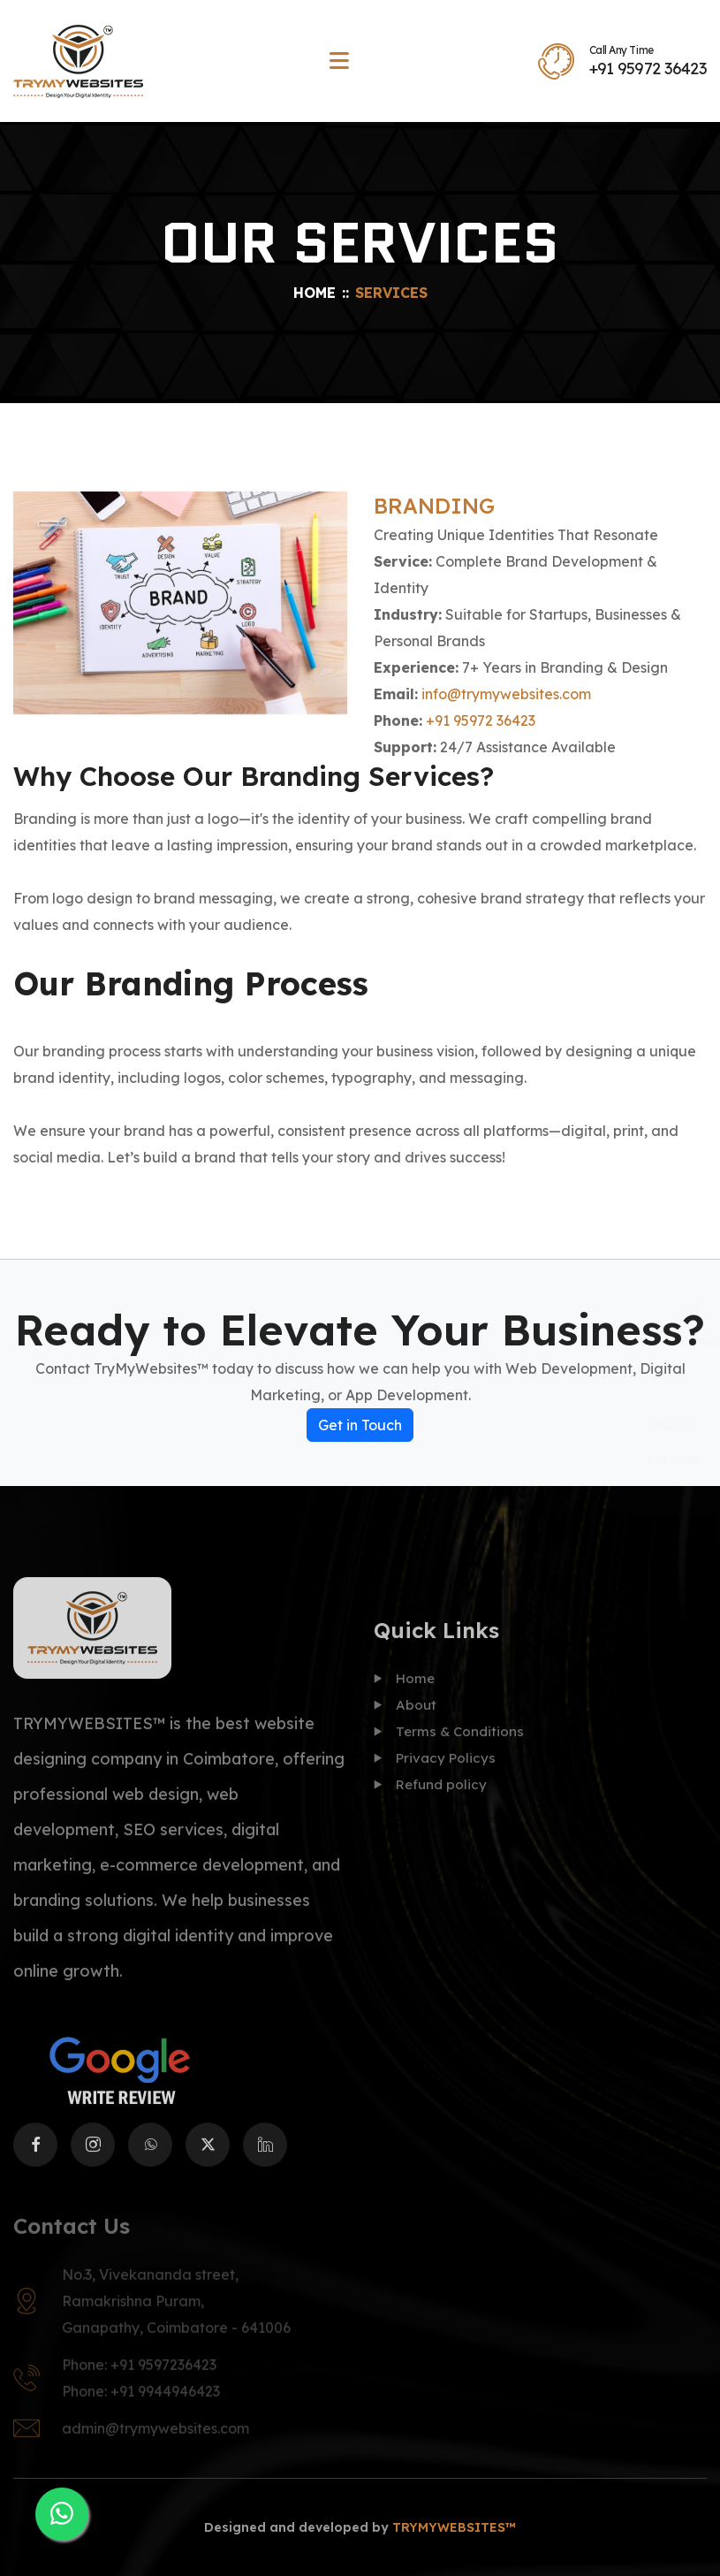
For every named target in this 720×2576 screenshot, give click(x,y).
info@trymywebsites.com (506, 694)
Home (314, 292)
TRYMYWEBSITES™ (454, 2527)
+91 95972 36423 (648, 68)
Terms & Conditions (449, 1743)
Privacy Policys (435, 1770)
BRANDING (434, 505)
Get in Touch (360, 1425)
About (405, 1717)
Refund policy (430, 1796)
